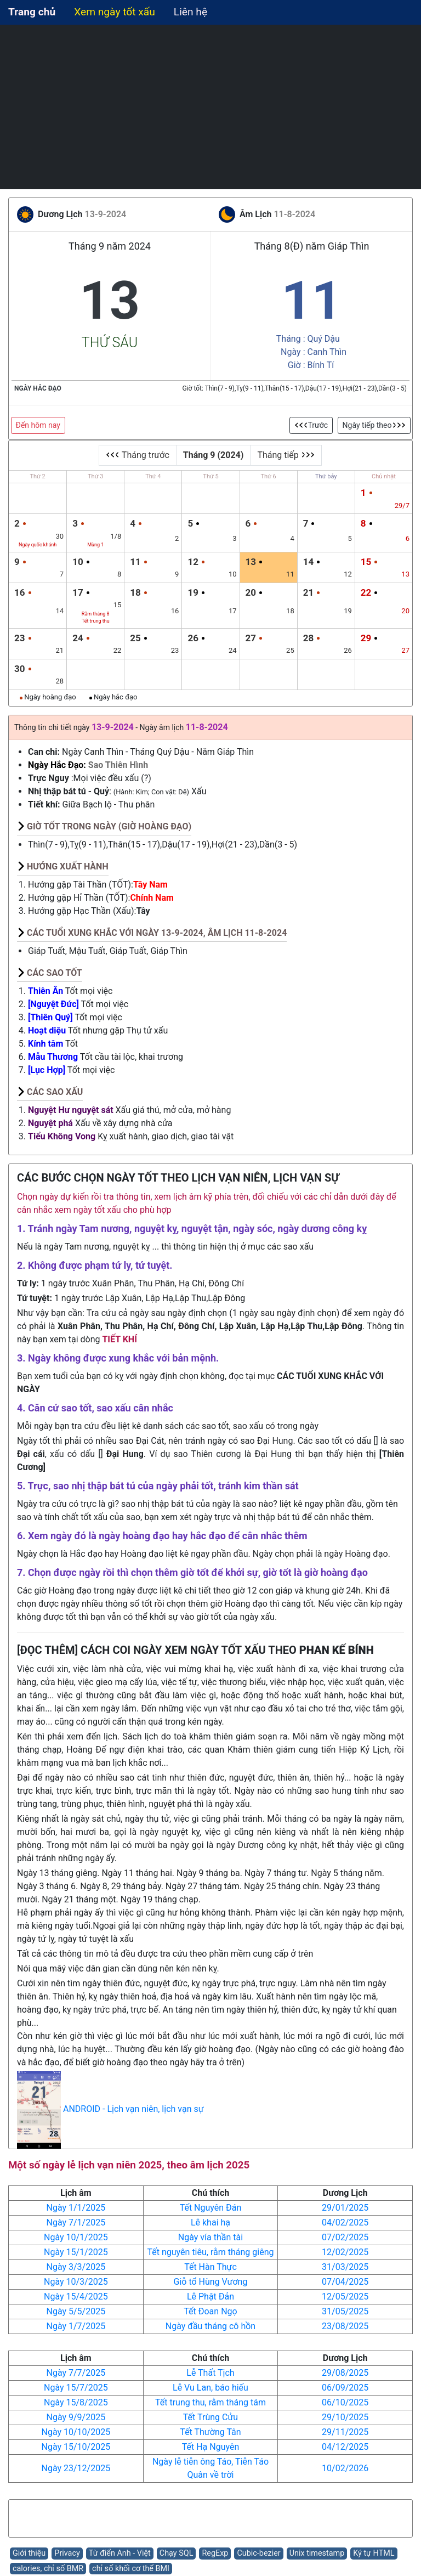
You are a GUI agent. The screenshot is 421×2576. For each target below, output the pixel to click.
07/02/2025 (345, 2237)
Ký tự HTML (373, 2553)
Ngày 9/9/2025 (75, 2417)
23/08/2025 (345, 2326)
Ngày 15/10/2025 (75, 2447)
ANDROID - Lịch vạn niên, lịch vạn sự (133, 2109)
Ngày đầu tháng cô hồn (210, 2326)
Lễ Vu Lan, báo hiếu (210, 2387)
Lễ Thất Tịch (210, 2373)
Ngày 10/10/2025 (75, 2432)
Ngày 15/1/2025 (76, 2252)
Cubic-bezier (258, 2553)
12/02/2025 (345, 2252)
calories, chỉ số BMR (48, 2568)
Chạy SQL (177, 2553)
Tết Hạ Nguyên (211, 2447)
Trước (311, 425)
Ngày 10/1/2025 (76, 2237)
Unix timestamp (317, 2553)
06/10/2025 (345, 2402)
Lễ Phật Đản (210, 2296)
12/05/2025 (345, 2296)
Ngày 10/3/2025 (76, 2281)
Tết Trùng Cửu (210, 2417)
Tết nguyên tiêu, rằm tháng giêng (210, 2252)
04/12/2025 (345, 2447)
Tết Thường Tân (210, 2432)
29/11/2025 (345, 2432)
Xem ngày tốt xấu (114, 11)
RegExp (215, 2553)
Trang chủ (31, 11)
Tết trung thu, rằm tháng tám (210, 2402)
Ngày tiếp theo (374, 425)
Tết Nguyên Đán (211, 2207)
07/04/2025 (345, 2281)
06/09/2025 (345, 2387)
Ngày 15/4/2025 (76, 2296)
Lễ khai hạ (210, 2222)
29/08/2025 (345, 2373)
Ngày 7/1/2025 (75, 2222)
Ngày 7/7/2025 (75, 2373)
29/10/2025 (345, 2417)
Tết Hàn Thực (210, 2267)
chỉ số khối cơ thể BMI (130, 2568)
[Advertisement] (210, 107)
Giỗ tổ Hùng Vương (211, 2281)
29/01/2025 (345, 2207)
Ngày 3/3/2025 (75, 2267)
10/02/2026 (345, 2468)
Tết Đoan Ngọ (210, 2311)
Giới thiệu (29, 2553)
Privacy (67, 2553)
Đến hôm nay (38, 425)
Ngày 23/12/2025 (75, 2468)
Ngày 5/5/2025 (75, 2311)
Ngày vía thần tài (210, 2237)
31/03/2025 (345, 2267)
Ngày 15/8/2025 (76, 2402)
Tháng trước (137, 455)
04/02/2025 (345, 2222)
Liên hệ (190, 11)
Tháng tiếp (285, 455)
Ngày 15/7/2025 (76, 2387)
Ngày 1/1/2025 (75, 2207)
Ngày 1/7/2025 (75, 2326)
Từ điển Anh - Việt (120, 2553)
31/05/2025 (345, 2311)
